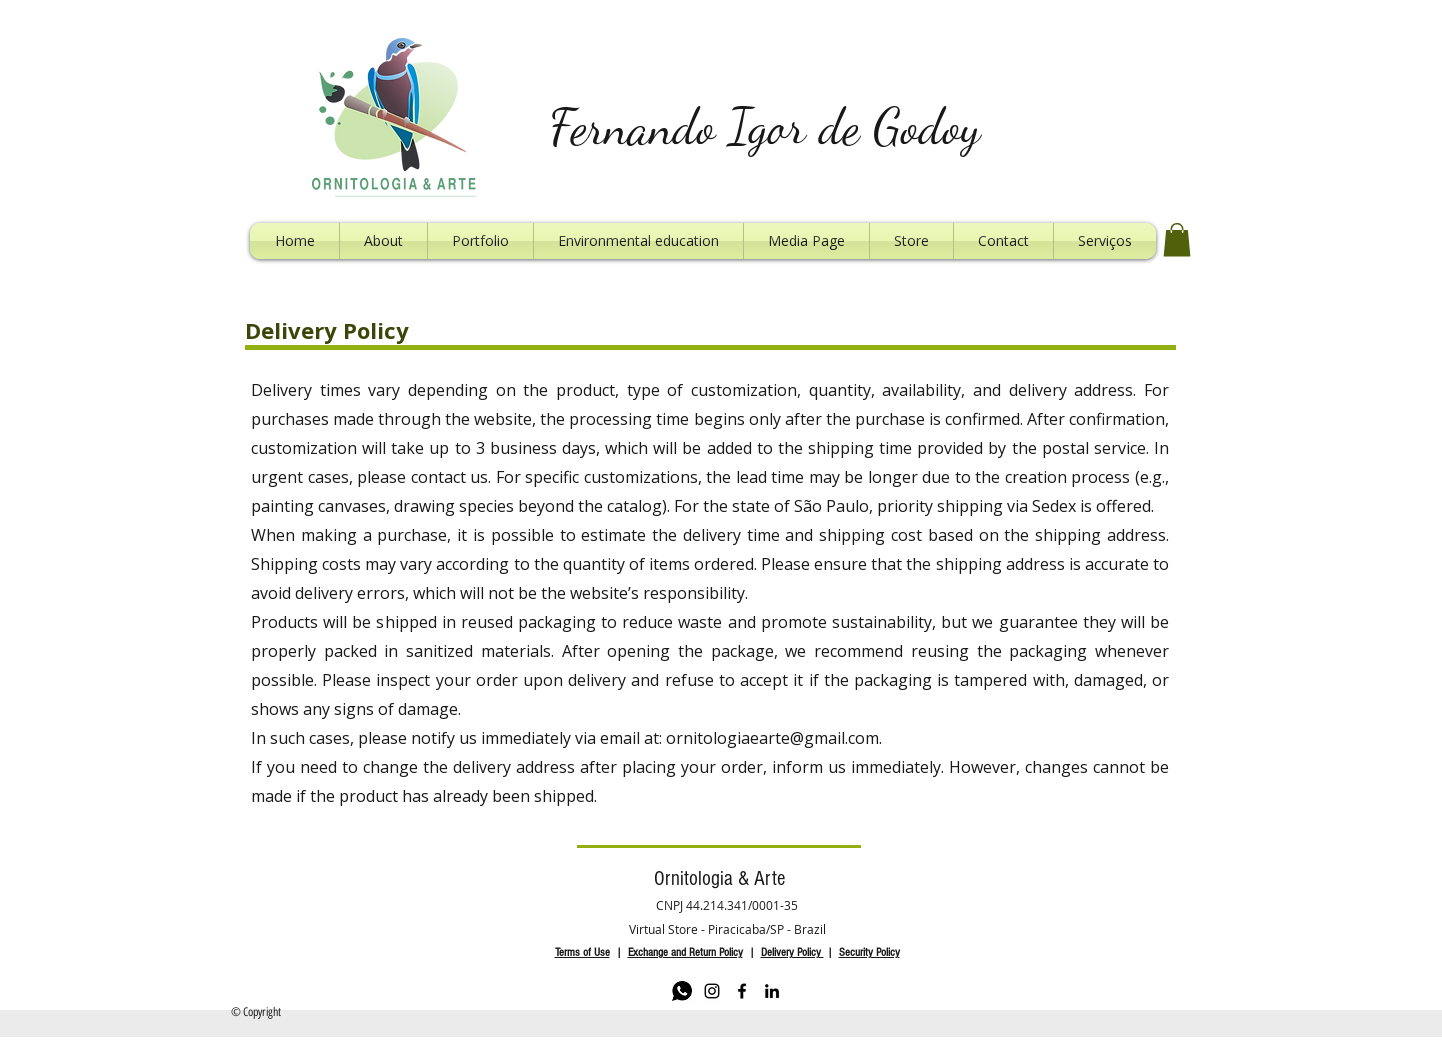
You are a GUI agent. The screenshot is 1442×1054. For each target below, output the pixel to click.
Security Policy (869, 952)
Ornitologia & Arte (719, 878)
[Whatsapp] (682, 991)
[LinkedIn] (772, 991)
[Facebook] (742, 991)
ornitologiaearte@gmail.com (772, 738)
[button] (1177, 239)
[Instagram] (712, 991)
